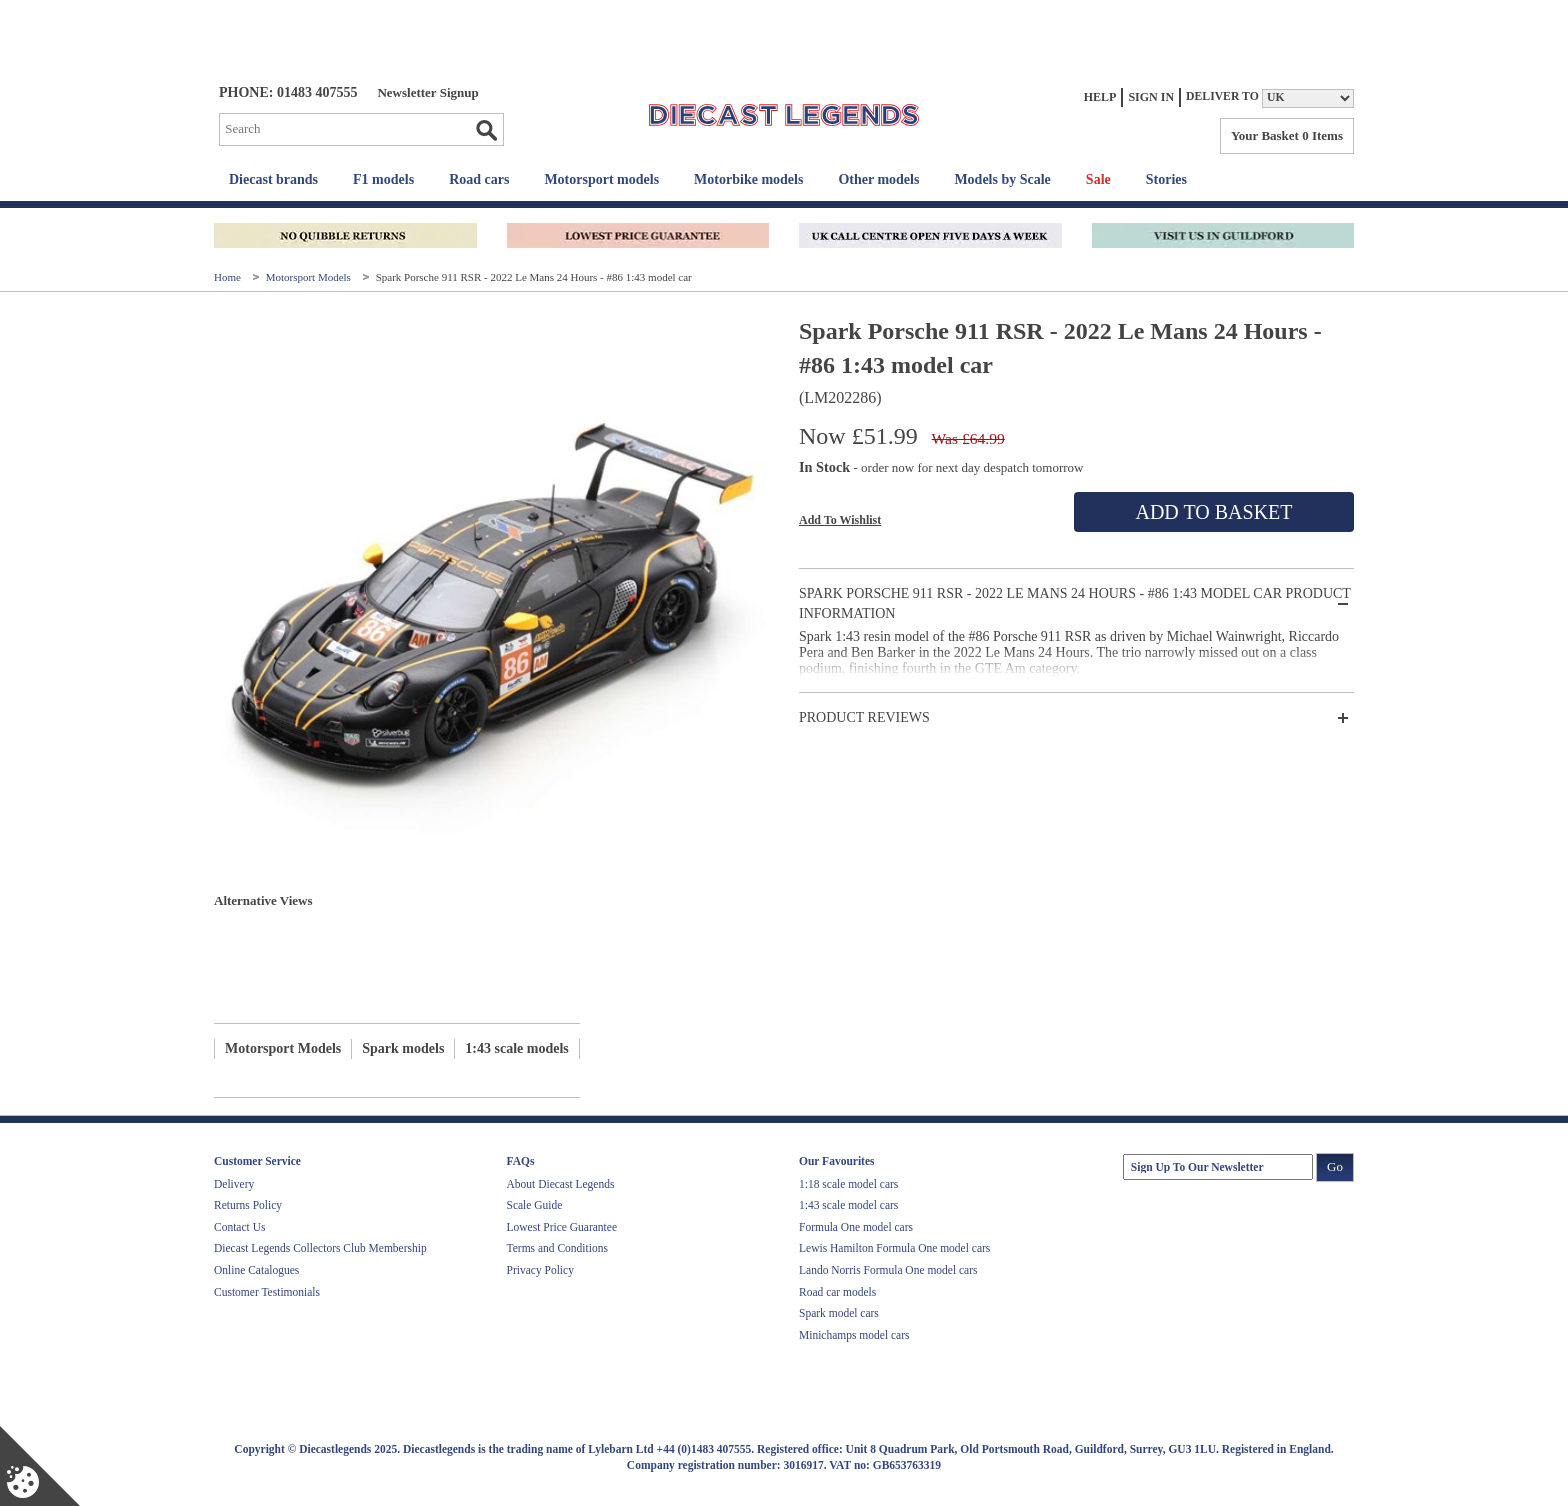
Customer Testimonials (267, 1292)
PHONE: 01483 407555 (288, 92)
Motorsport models (601, 179)
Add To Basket (1213, 512)
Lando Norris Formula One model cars (888, 1270)
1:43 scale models (516, 1048)
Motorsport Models (310, 277)
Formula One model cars (856, 1227)
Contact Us (239, 1227)
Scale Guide (535, 1205)
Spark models (403, 1048)
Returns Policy (248, 1205)
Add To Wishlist (840, 520)
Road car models (837, 1292)
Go (486, 130)
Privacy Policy (540, 1270)
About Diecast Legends (561, 1184)
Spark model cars (839, 1313)
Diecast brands (273, 179)
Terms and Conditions (557, 1248)
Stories (1166, 179)
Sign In (1151, 97)
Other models (878, 179)
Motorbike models (748, 179)
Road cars (479, 179)
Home (229, 277)
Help (1100, 97)
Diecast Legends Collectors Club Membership (320, 1248)
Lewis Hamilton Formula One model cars (894, 1248)
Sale (1098, 179)
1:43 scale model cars (848, 1205)
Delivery (234, 1184)
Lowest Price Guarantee (562, 1227)
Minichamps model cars (854, 1335)
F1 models (383, 179)
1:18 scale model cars (848, 1184)
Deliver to (1222, 96)
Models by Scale (1002, 179)
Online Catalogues (256, 1270)
